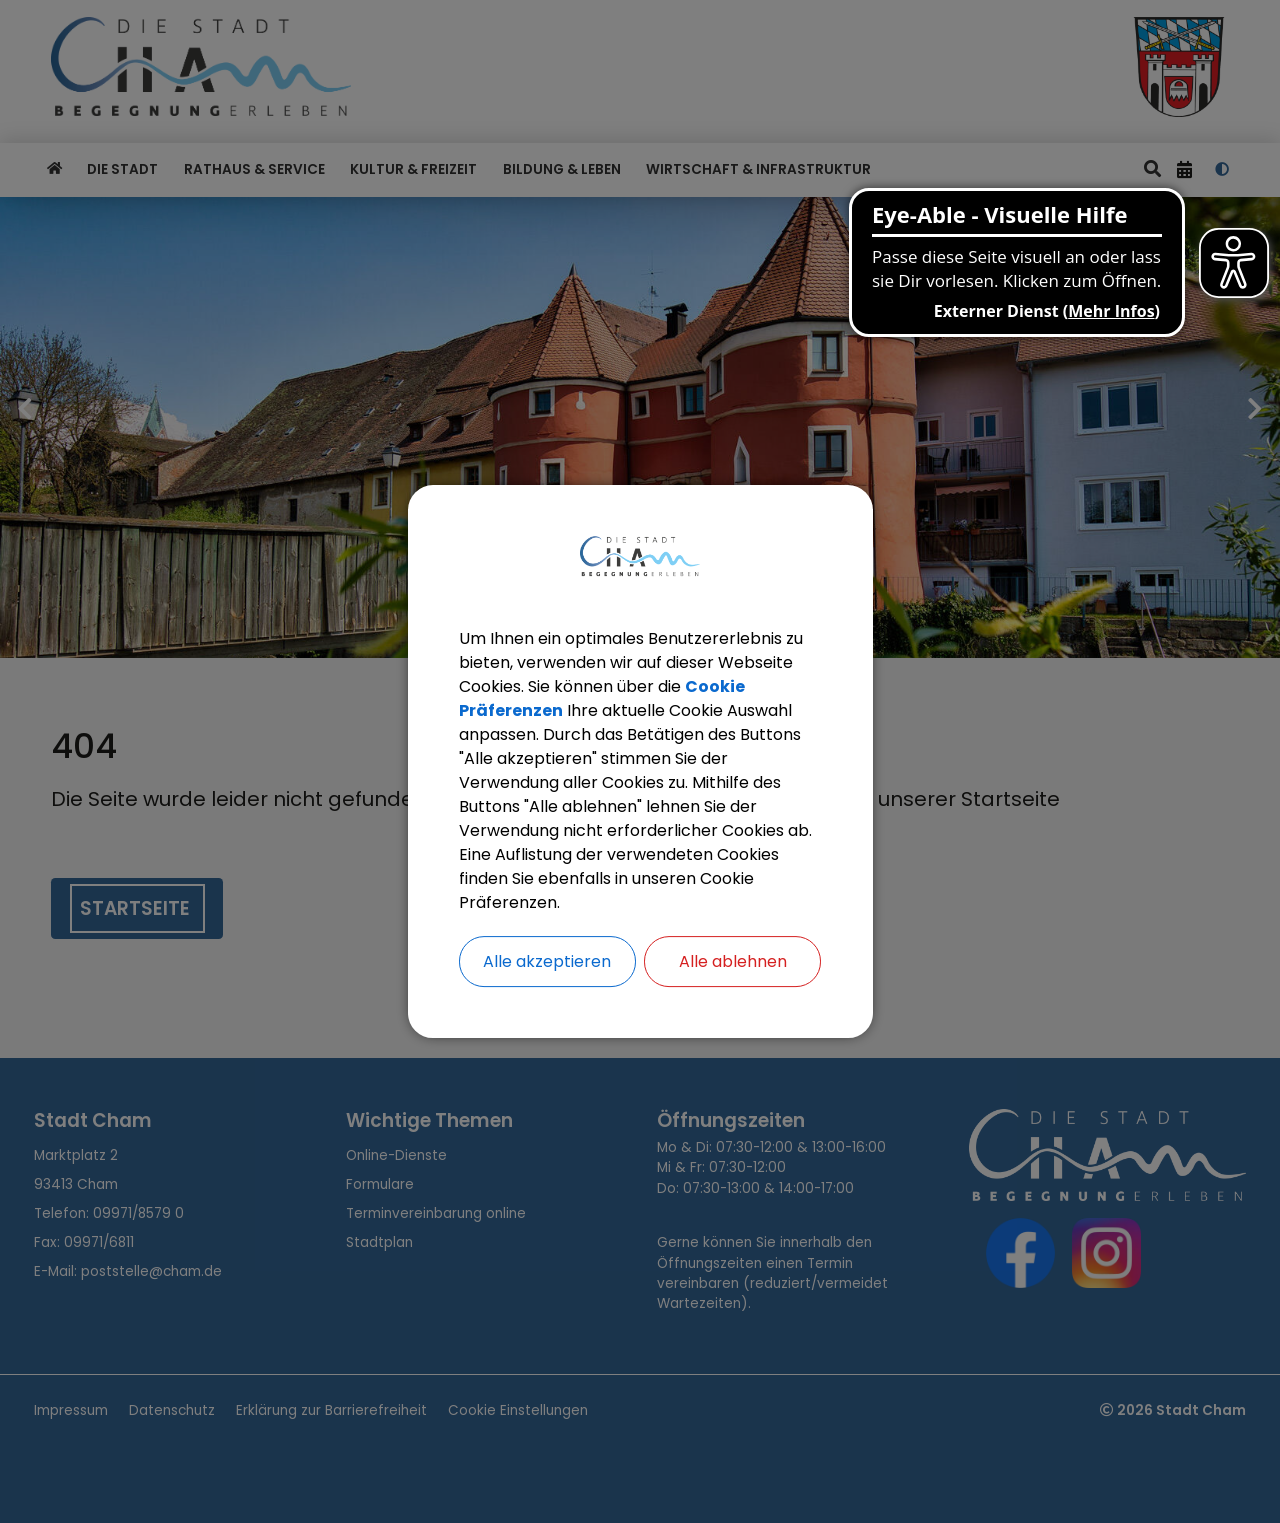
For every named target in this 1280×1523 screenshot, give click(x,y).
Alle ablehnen (733, 961)
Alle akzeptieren (547, 961)
